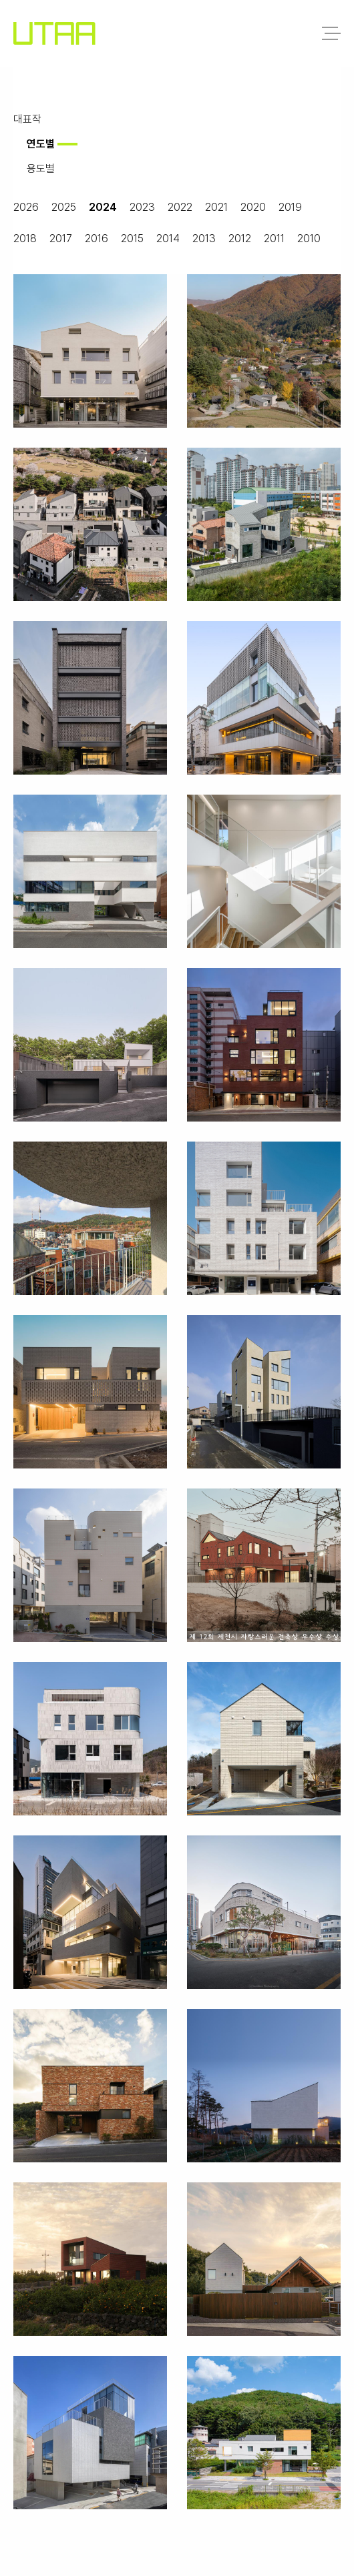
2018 (25, 238)
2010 (309, 238)
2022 (180, 207)
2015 (132, 238)
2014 (168, 238)
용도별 (41, 168)
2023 (142, 207)
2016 (96, 238)
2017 (60, 238)
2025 (63, 207)
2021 (216, 207)
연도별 (41, 143)
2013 (204, 238)
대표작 (27, 119)
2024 (103, 207)
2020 (253, 207)
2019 (290, 207)
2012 (239, 238)
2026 (26, 207)
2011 (274, 238)
